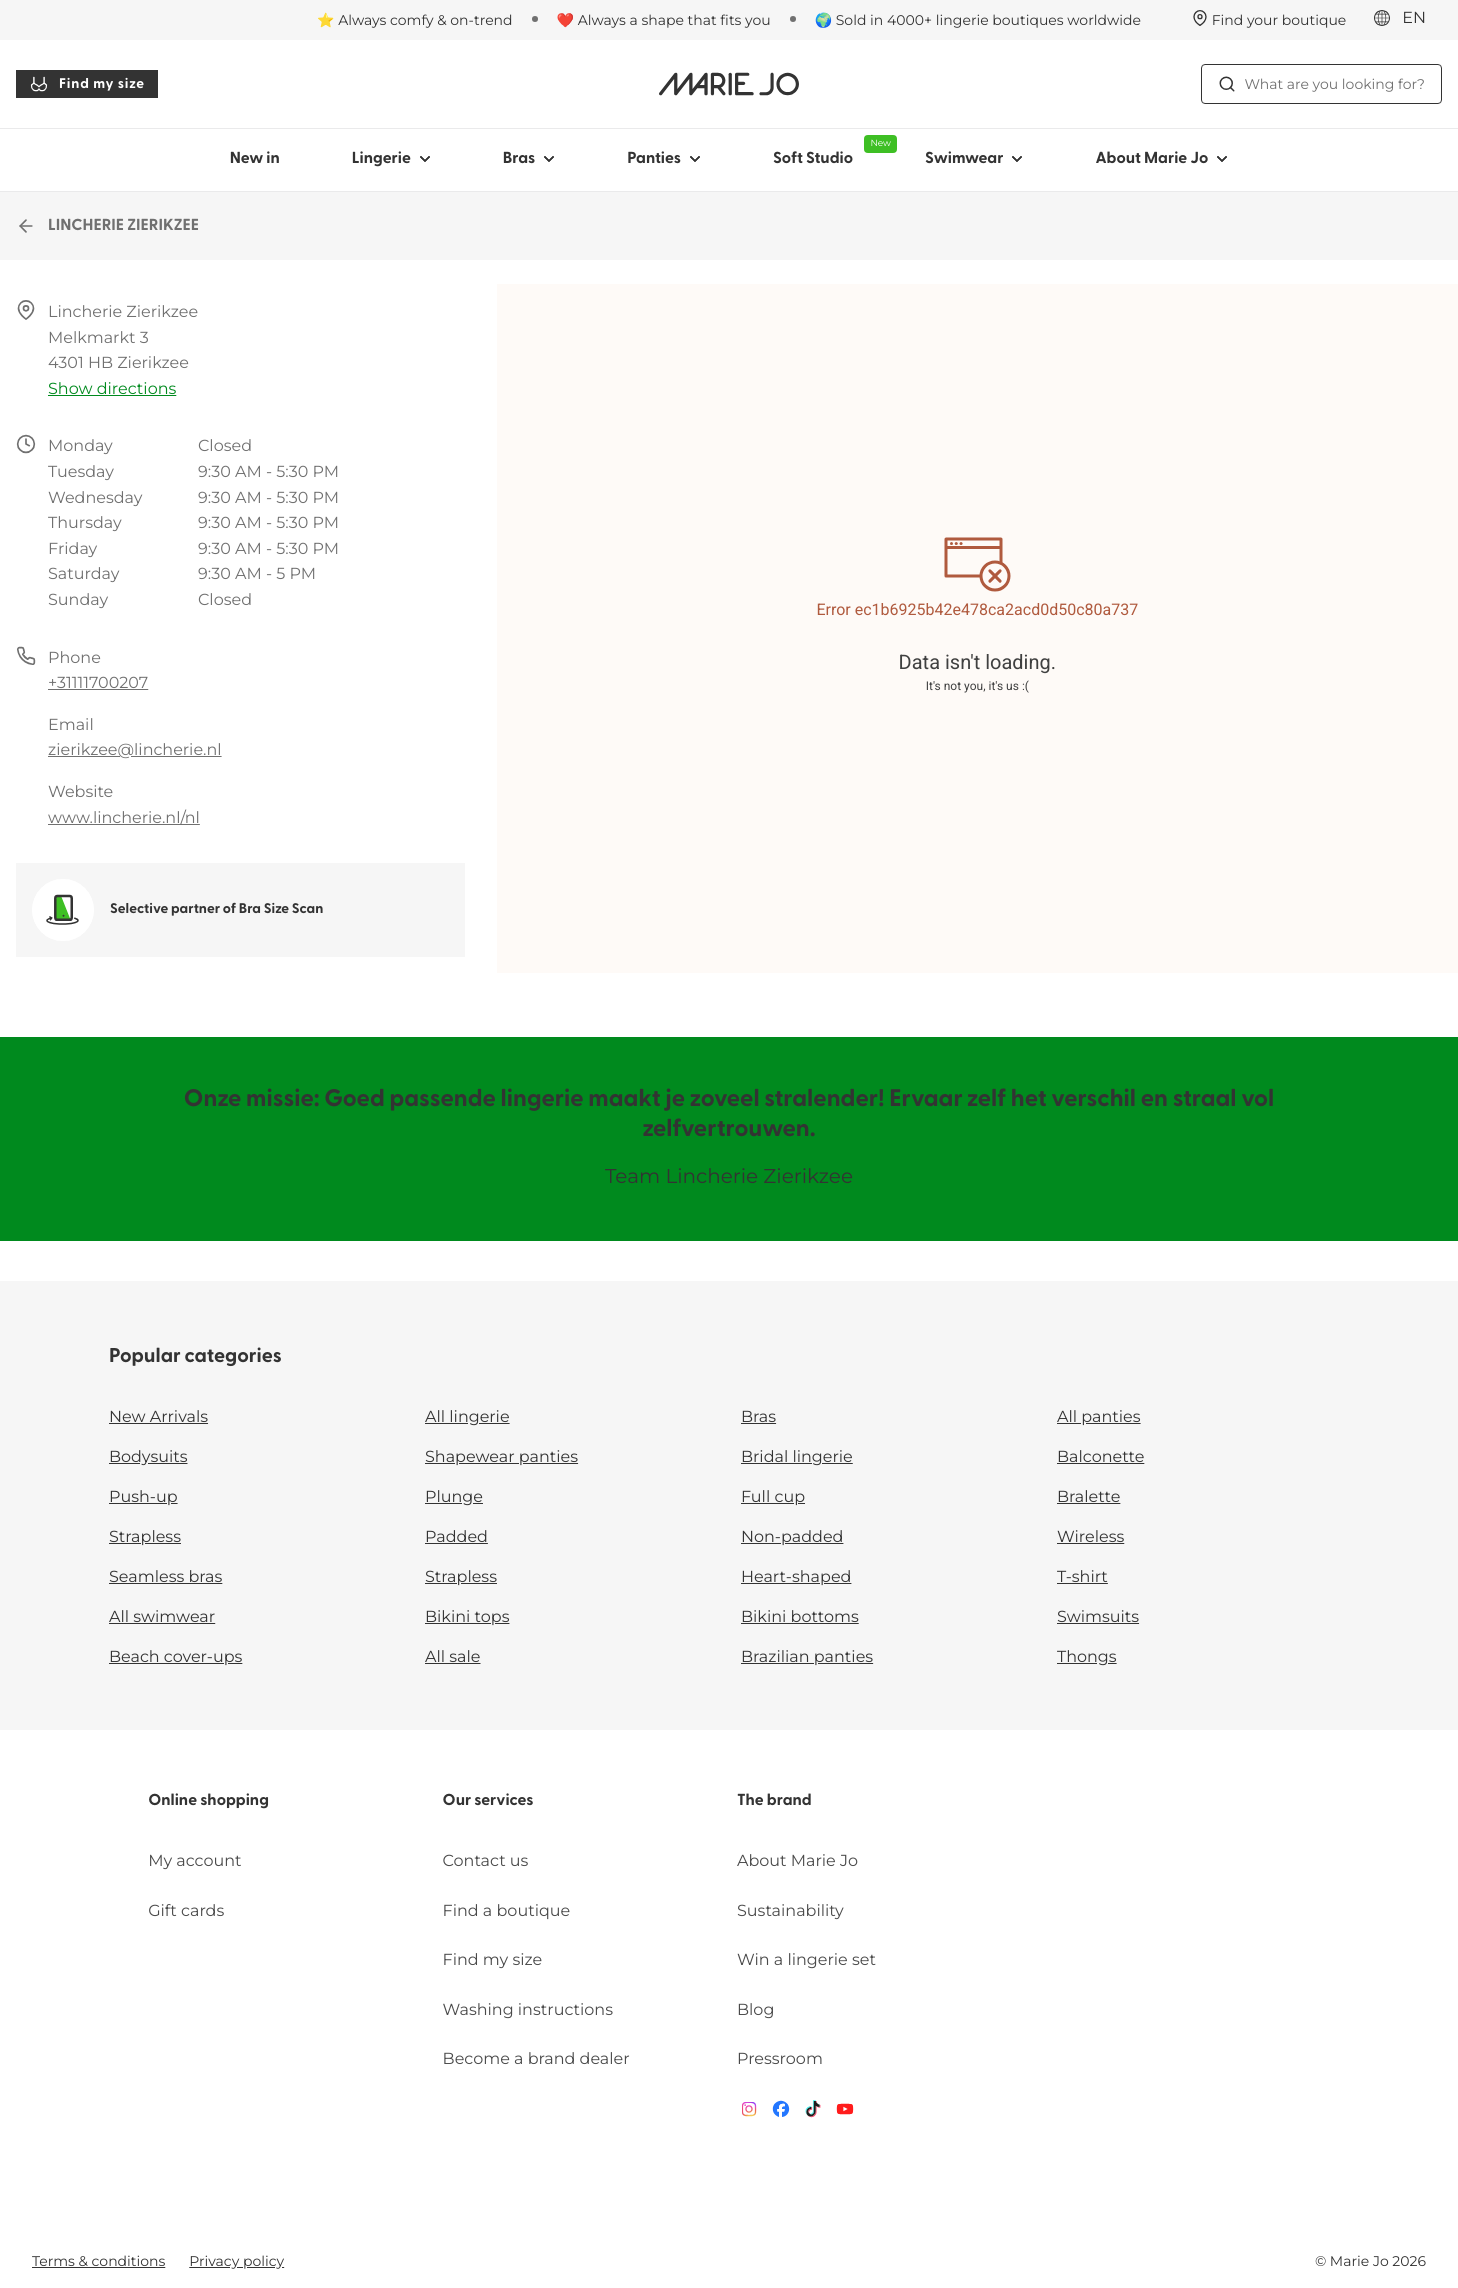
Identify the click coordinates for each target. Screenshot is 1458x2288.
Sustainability (790, 1911)
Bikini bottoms (800, 1617)
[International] (1406, 19)
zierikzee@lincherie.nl (135, 750)
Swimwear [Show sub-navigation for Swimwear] (974, 159)
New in (255, 159)
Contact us (486, 1861)
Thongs (1087, 1657)
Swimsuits (1098, 1617)
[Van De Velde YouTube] (845, 2113)
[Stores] (1269, 20)
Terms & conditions (98, 2261)
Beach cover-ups (175, 1657)
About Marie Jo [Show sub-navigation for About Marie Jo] (1161, 159)
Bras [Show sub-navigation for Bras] (529, 159)
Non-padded (792, 1537)
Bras (758, 1417)
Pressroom (780, 2059)
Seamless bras (165, 1577)
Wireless (1090, 1537)
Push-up (143, 1497)
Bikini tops (467, 1617)
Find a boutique (507, 1911)
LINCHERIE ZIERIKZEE (107, 226)
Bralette (1088, 1497)
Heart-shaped (796, 1577)
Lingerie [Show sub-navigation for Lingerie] (391, 159)
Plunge (454, 1497)
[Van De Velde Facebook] (781, 2113)
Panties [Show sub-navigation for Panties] (664, 159)
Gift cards (186, 1911)
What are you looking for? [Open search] (1321, 84)
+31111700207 (98, 683)
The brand (774, 1801)
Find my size (87, 84)
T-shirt (1082, 1577)
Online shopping (208, 1801)
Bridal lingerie (797, 1457)
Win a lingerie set (806, 1960)
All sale (453, 1657)
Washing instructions (528, 2010)
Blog (755, 2010)
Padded (456, 1537)
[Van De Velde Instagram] (749, 2113)
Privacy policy (236, 2261)
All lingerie (467, 1417)
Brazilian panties (807, 1657)
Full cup (773, 1497)
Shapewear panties (501, 1457)
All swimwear (162, 1617)
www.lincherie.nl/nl (124, 818)
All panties (1099, 1417)
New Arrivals (158, 1417)
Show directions (112, 389)
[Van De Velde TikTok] (813, 2113)
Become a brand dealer (536, 2059)
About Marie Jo (797, 1861)
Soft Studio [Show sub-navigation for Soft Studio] (831, 151)
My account (194, 1861)
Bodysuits (148, 1457)
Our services (488, 1801)
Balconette (1100, 1457)
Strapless (145, 1537)
